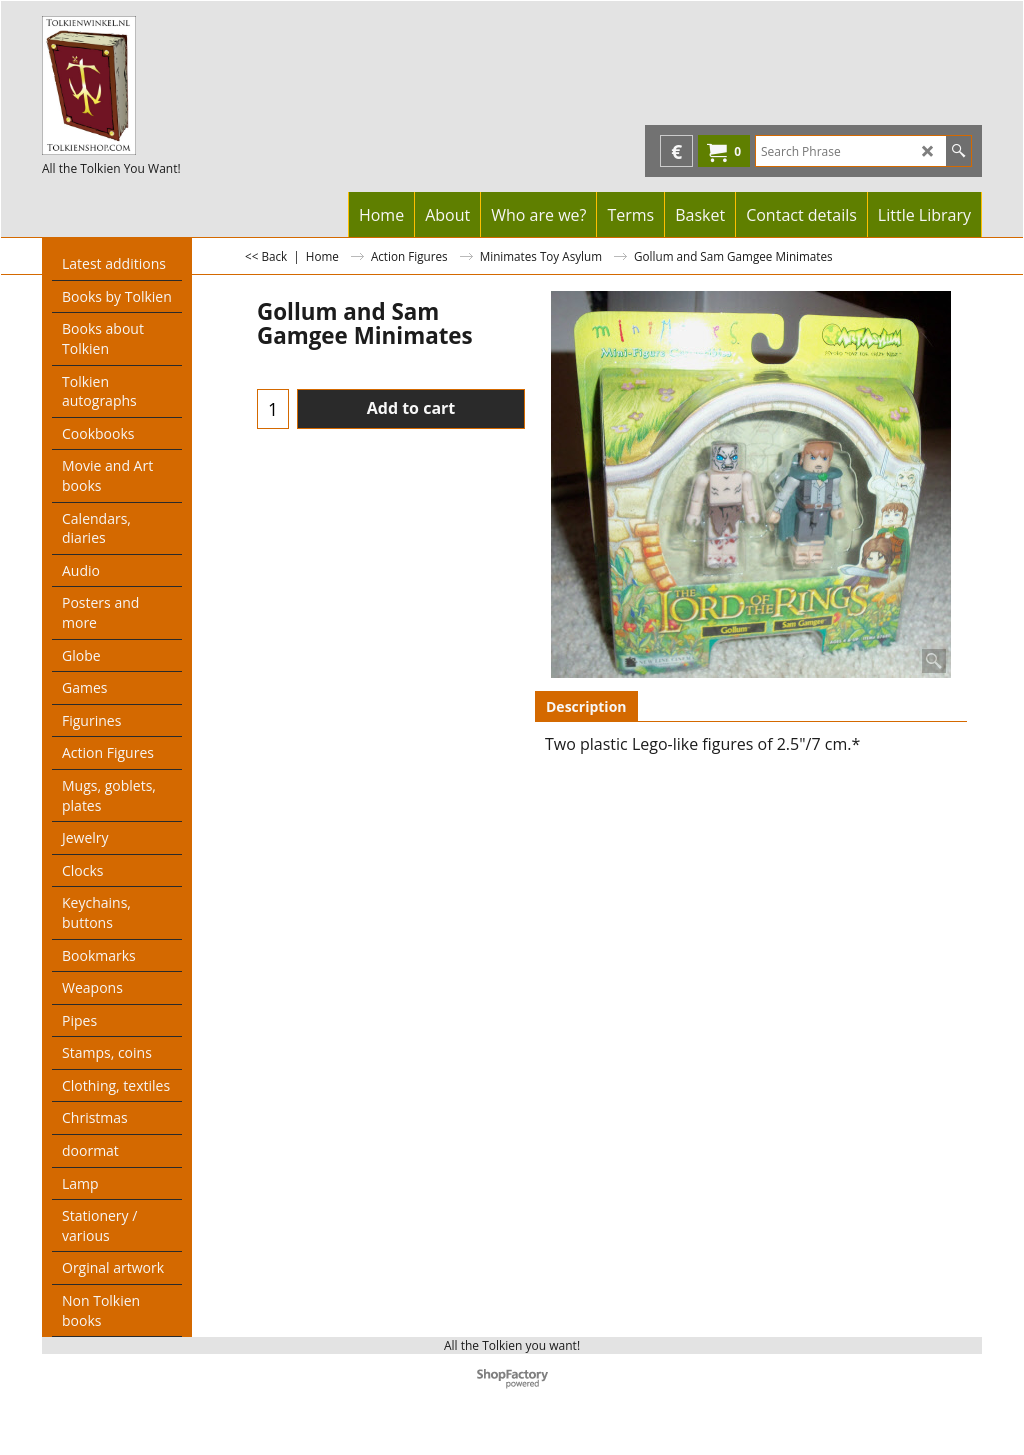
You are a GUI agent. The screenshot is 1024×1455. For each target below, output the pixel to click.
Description (586, 706)
